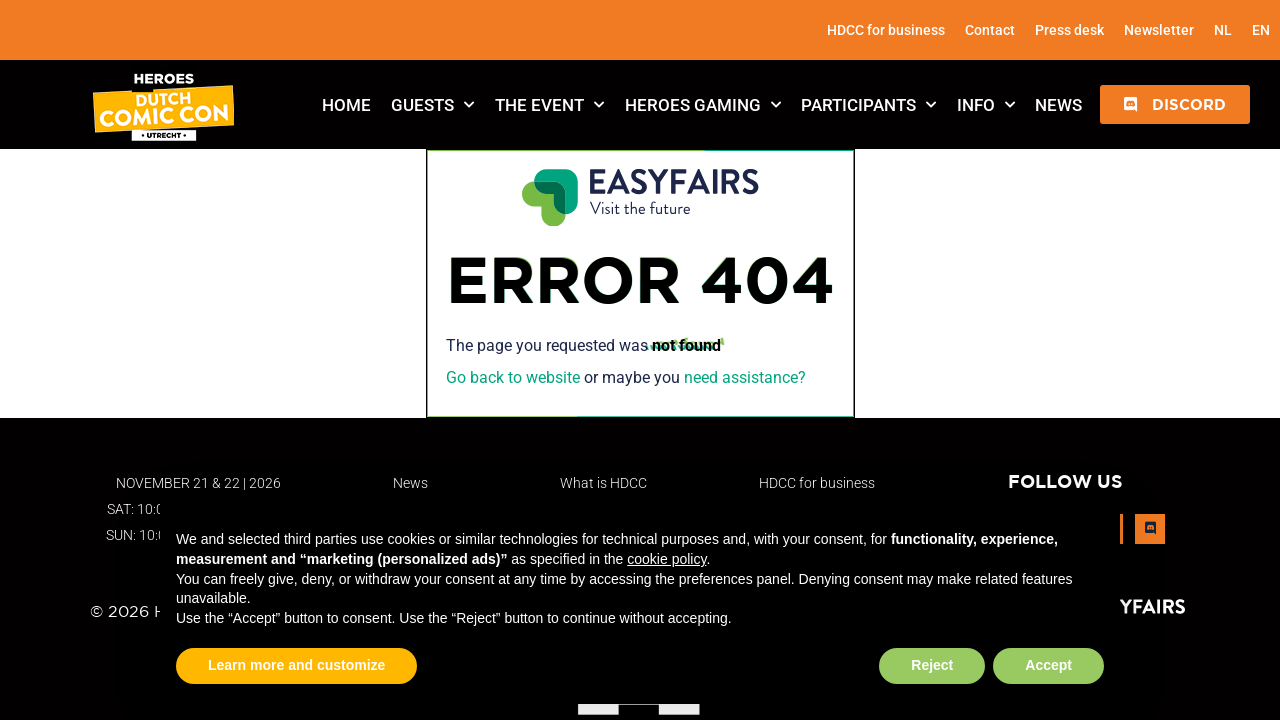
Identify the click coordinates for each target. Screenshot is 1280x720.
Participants (868, 105)
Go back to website (513, 377)
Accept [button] (1048, 665)
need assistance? (745, 377)
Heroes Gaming (703, 105)
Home (346, 105)
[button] (1175, 104)
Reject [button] (932, 665)
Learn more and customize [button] (296, 665)
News (1058, 105)
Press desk (1069, 30)
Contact (990, 30)
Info (986, 105)
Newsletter (1159, 30)
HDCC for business (886, 30)
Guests (432, 105)
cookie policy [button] (666, 559)
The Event (549, 105)
